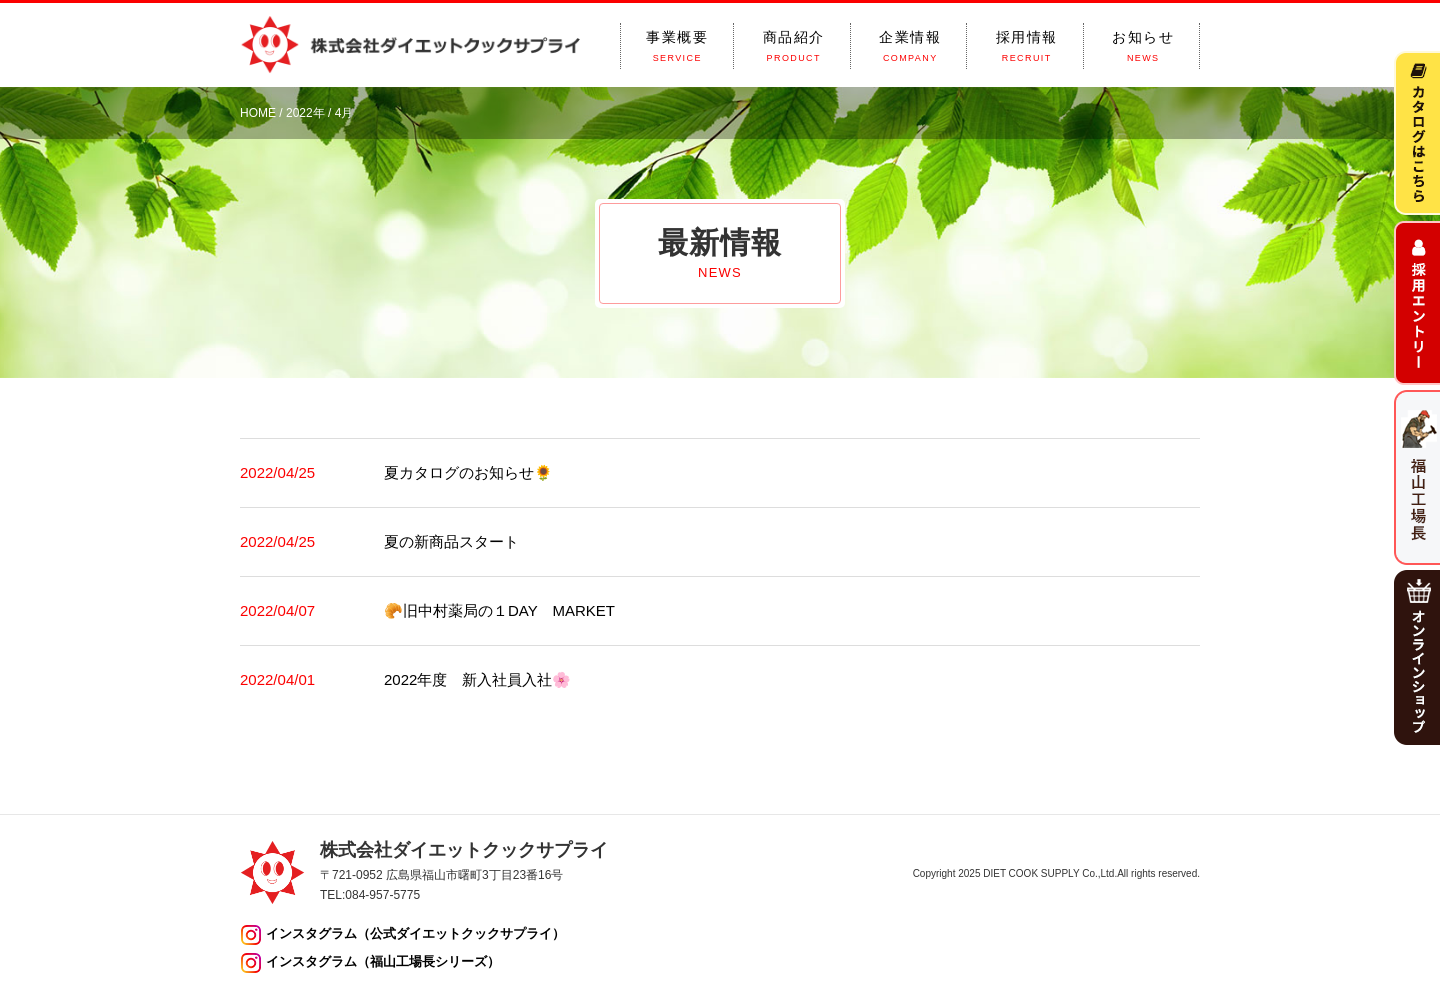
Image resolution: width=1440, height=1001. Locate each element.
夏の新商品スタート (451, 541)
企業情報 (910, 46)
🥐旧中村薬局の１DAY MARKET (499, 610)
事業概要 (677, 46)
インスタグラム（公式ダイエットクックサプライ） (415, 933)
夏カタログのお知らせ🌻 (468, 472)
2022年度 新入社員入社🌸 (477, 679)
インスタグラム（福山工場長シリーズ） (383, 961)
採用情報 (1027, 46)
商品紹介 (794, 46)
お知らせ (1143, 46)
